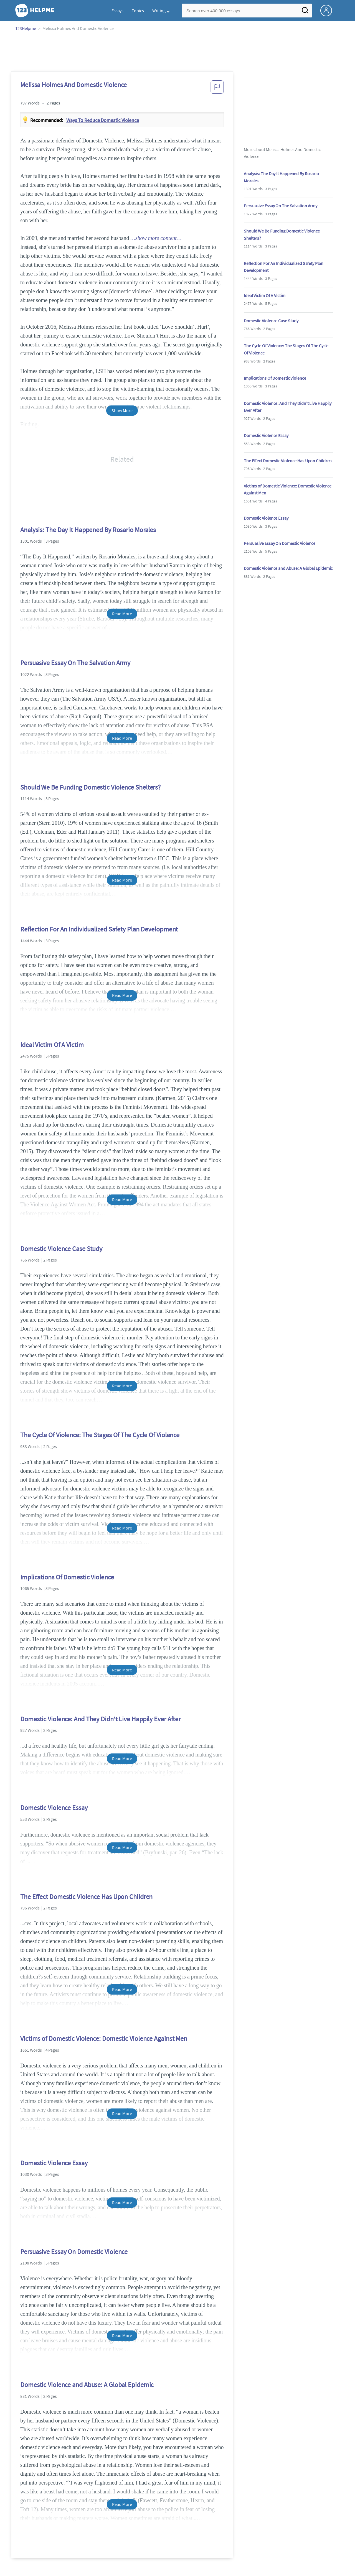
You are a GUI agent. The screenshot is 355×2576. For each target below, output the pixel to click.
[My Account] (328, 10)
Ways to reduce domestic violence (102, 120)
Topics (138, 10)
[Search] (305, 12)
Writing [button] (159, 10)
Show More (121, 410)
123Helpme (25, 28)
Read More (122, 613)
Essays (117, 10)
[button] (217, 88)
